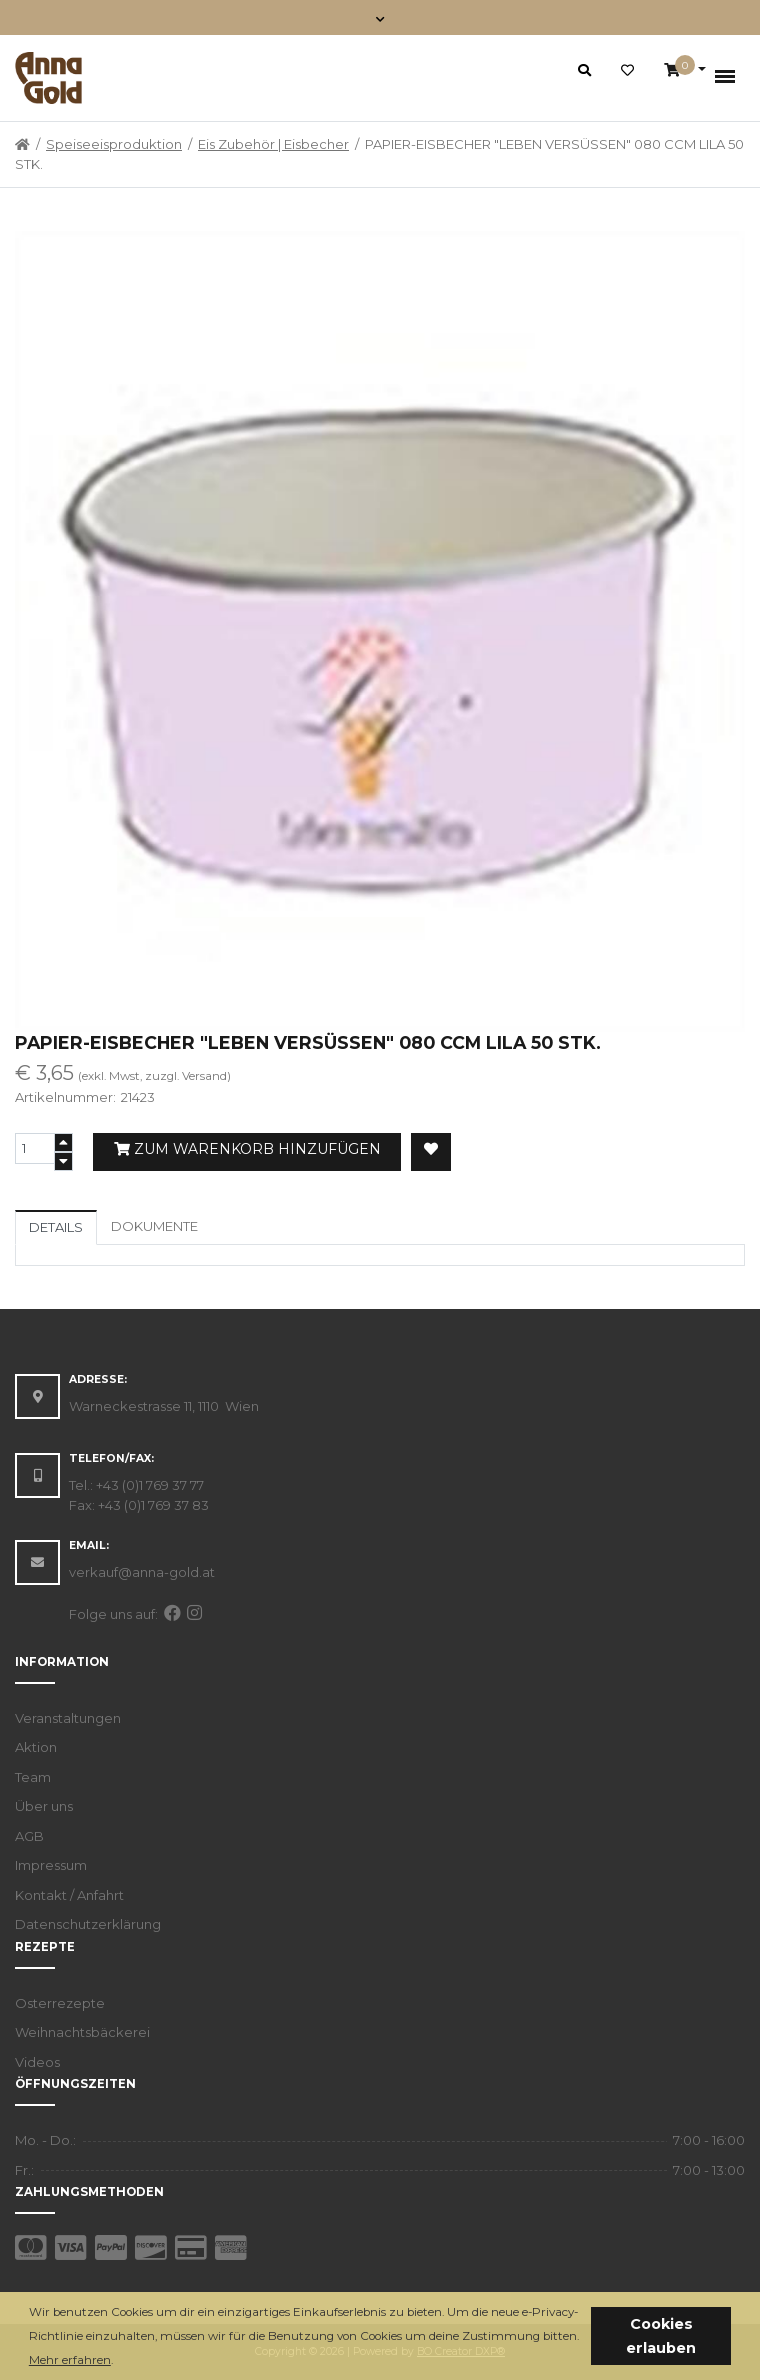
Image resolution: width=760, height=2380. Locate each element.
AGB (29, 1836)
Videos (37, 2062)
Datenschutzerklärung (88, 1924)
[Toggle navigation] (380, 17)
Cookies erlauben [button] (661, 2336)
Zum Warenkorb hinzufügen (247, 1149)
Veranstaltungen (68, 1718)
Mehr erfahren (70, 2360)
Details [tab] (56, 1227)
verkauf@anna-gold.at (142, 1572)
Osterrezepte (60, 2003)
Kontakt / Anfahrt (69, 1895)
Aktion (36, 1747)
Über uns (44, 1806)
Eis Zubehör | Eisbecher (273, 144)
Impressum (51, 1865)
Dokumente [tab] (154, 1226)
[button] (118, 2361)
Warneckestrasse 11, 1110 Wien (164, 1406)
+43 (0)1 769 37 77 (150, 1485)
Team (33, 1777)
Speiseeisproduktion (114, 144)
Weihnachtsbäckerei (82, 2032)
